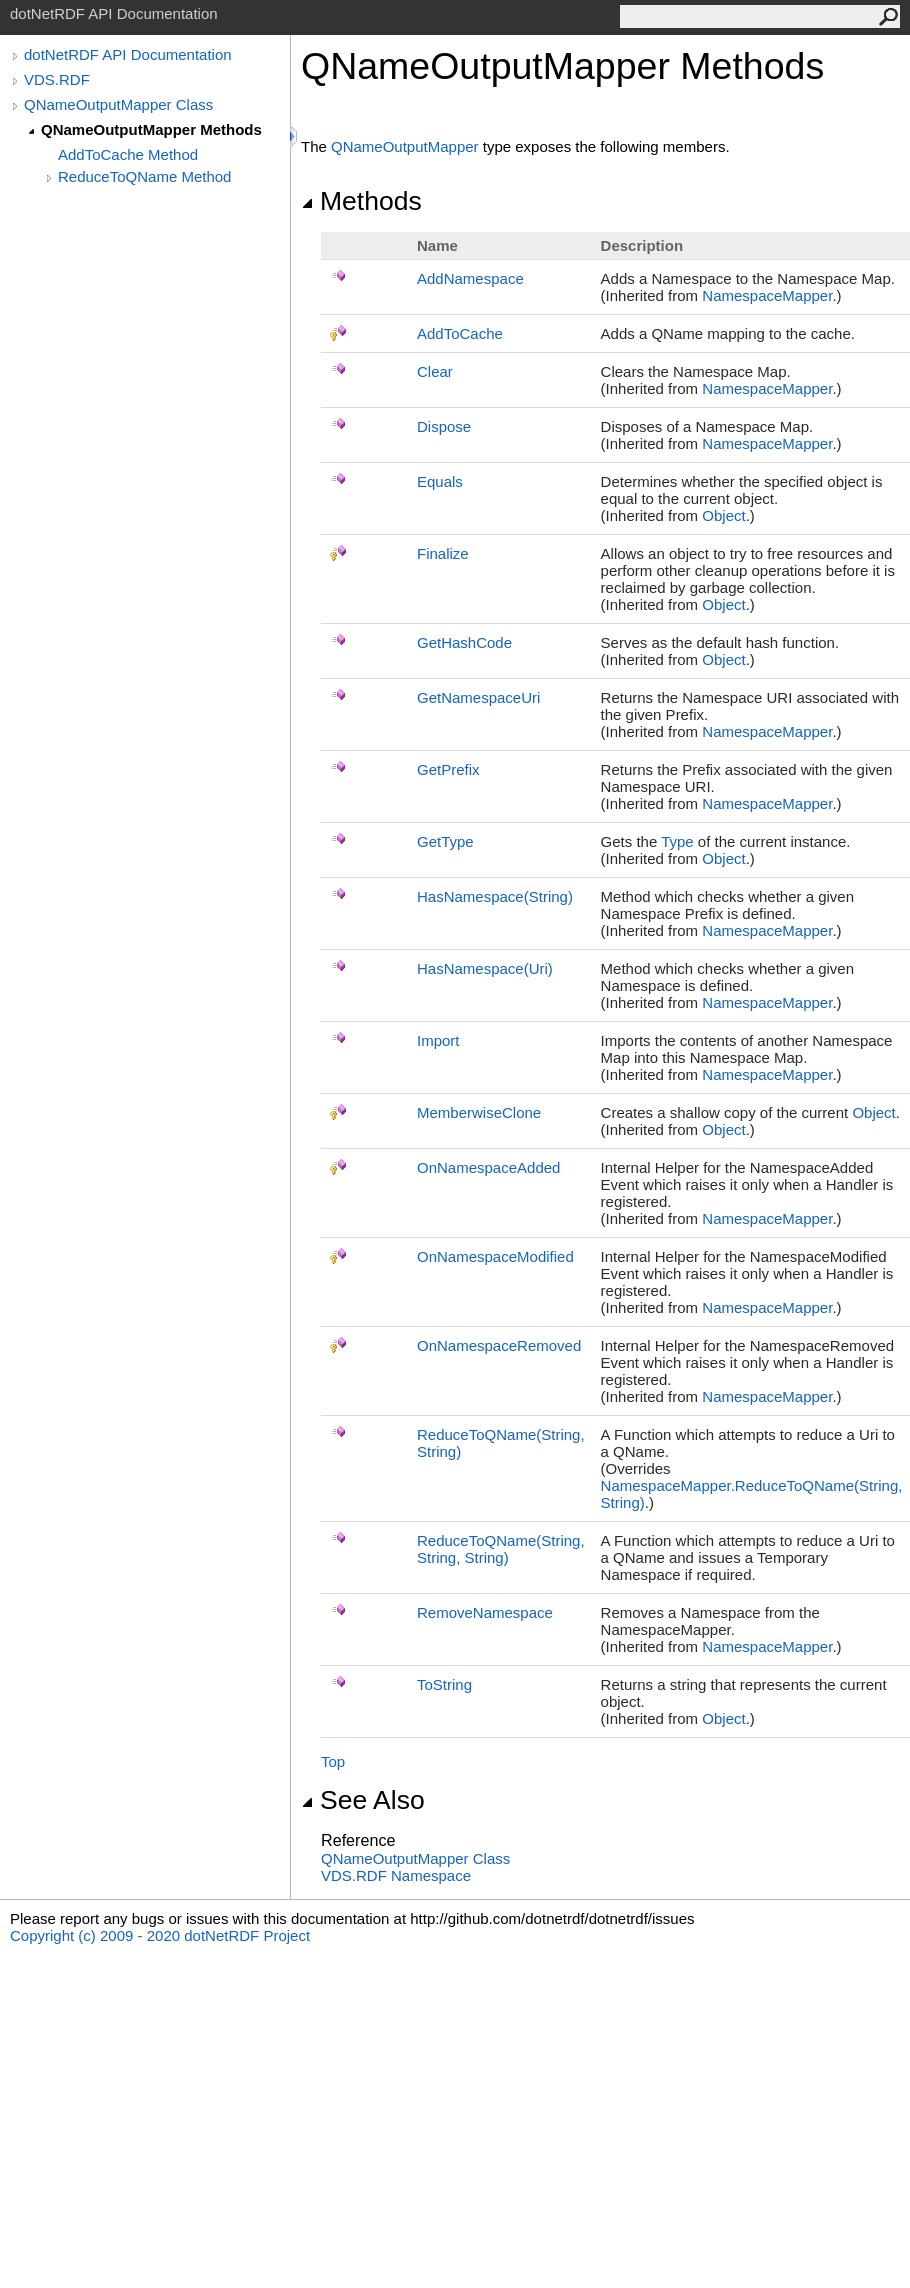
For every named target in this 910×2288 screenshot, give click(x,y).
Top (333, 1761)
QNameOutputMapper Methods (151, 129)
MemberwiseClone (479, 1112)
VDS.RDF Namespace (396, 1875)
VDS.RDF (57, 79)
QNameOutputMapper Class (118, 104)
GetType (445, 841)
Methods (361, 201)
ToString (444, 1684)
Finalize (443, 553)
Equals (440, 481)
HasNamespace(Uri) (485, 968)
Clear (435, 371)
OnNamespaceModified (495, 1256)
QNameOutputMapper (405, 146)
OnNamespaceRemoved (499, 1345)
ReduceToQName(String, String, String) (501, 1549)
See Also (363, 1800)
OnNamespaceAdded (488, 1167)
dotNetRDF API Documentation (128, 54)
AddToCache (460, 333)
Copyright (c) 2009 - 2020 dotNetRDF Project (160, 1935)
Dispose (444, 426)
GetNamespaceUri (478, 697)
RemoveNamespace (485, 1612)
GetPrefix (448, 769)
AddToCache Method (128, 154)
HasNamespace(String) (495, 896)
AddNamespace (470, 278)
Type (677, 841)
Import (438, 1040)
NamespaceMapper (767, 295)
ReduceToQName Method (144, 176)
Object (723, 515)
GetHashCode (464, 642)
